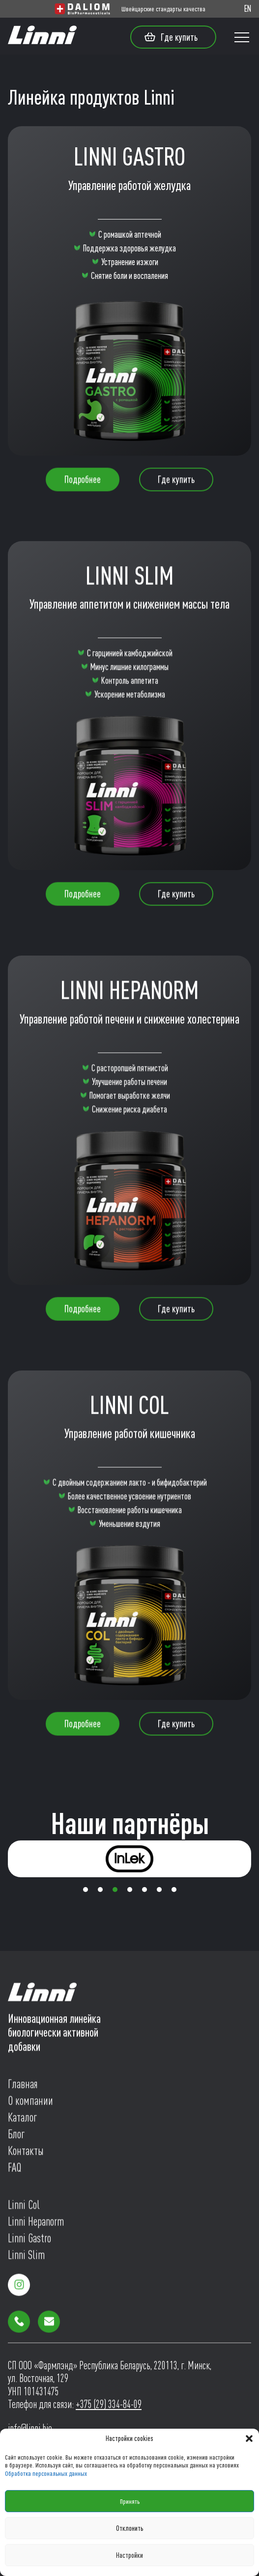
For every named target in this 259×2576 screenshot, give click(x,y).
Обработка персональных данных (46, 2473)
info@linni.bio (30, 2428)
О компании (30, 2103)
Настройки (129, 2555)
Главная (23, 2087)
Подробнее (82, 482)
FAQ (14, 2170)
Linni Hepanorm (36, 2224)
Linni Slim (26, 2258)
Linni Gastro (29, 2241)
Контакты (26, 2154)
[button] (249, 2438)
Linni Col (24, 2208)
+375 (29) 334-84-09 (109, 2404)
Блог (16, 2137)
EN (247, 8)
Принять (130, 2501)
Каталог (22, 2120)
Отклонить (130, 2528)
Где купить (171, 37)
